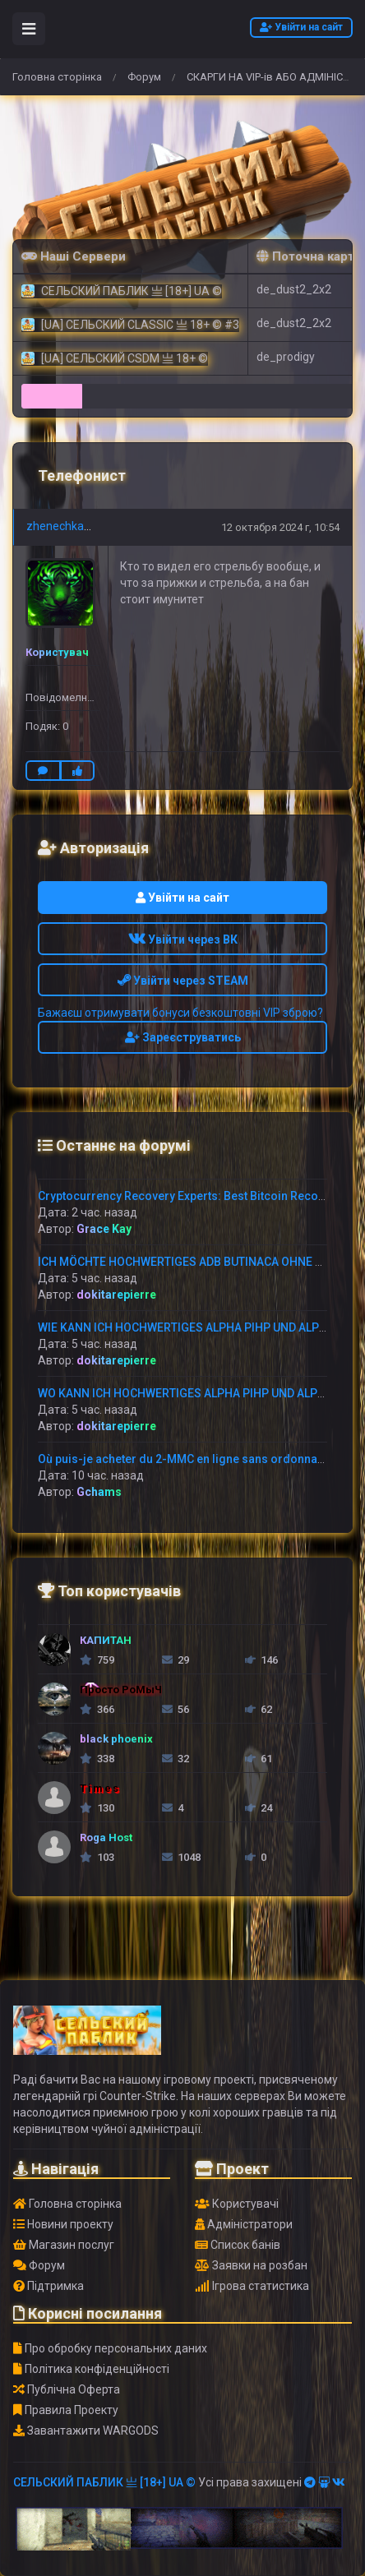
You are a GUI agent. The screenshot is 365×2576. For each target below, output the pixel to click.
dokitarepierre (116, 1294)
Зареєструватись (183, 1037)
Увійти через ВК (183, 939)
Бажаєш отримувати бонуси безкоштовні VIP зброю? (180, 1012)
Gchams (99, 1491)
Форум (144, 77)
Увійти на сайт (301, 27)
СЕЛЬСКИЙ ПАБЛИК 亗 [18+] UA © (104, 2482)
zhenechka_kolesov (78, 526)
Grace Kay (104, 1228)
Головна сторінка (57, 77)
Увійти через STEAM (183, 980)
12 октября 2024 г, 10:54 (280, 527)
